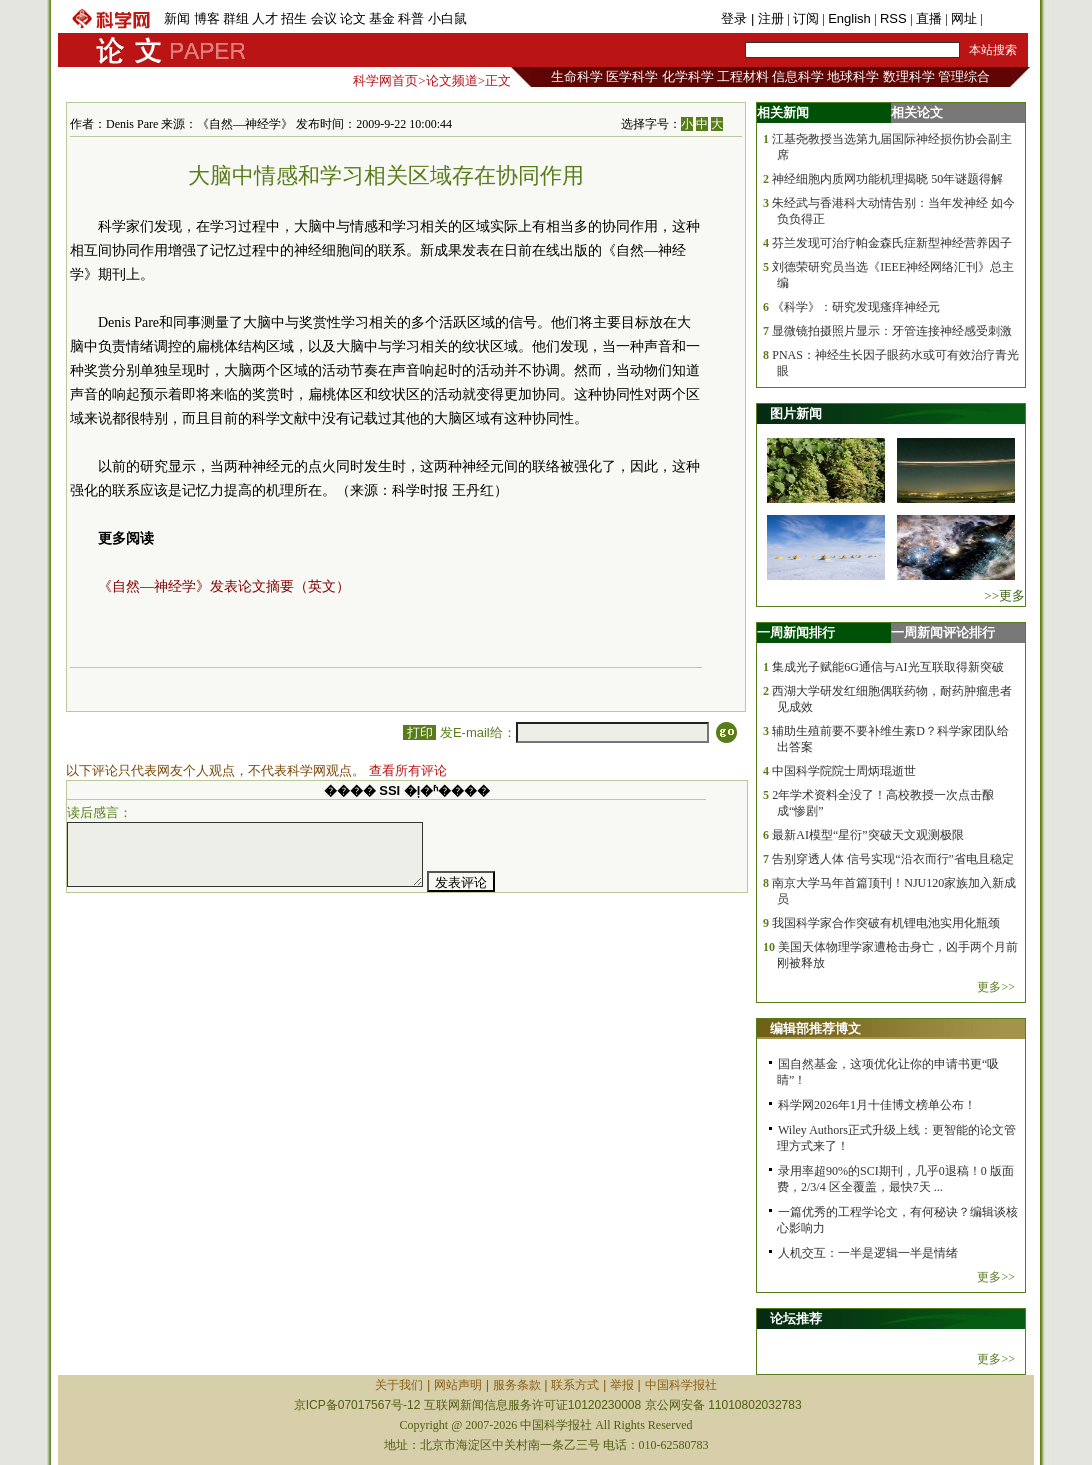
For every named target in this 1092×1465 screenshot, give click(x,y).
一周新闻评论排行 (943, 632)
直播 (929, 18)
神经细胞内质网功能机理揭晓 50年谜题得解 (887, 179)
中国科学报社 (681, 1385)
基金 (382, 18)
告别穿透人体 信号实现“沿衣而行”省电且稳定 (893, 859)
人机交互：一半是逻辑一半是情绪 (868, 1253)
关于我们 (399, 1385)
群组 (236, 18)
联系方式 (575, 1385)
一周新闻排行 (796, 632)
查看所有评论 (408, 770)
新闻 (177, 18)
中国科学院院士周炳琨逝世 (844, 771)
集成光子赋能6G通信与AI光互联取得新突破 (887, 667)
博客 (207, 18)
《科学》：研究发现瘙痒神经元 (856, 307)
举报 (622, 1385)
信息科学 (798, 76)
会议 (324, 18)
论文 (353, 18)
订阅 (806, 18)
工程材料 (743, 76)
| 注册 (767, 18)
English (849, 18)
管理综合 (964, 76)
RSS (893, 18)
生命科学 (577, 76)
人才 (265, 18)
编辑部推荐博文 (815, 1028)
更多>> (996, 987)
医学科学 (632, 76)
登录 (736, 18)
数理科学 (909, 76)
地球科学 (853, 76)
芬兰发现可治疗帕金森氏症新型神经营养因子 (892, 243)
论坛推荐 (796, 1318)
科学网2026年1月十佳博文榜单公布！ (877, 1105)
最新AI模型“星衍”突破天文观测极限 (867, 835)
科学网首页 (385, 80)
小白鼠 (447, 18)
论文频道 (452, 80)
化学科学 (688, 76)
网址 (964, 18)
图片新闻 (796, 413)
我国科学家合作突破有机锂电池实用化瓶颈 (886, 923)
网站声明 (458, 1385)
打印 (419, 732)
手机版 (1005, 18)
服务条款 (517, 1385)
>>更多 (1004, 595)
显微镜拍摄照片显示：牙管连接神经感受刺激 (892, 331)
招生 (294, 18)
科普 (411, 18)
